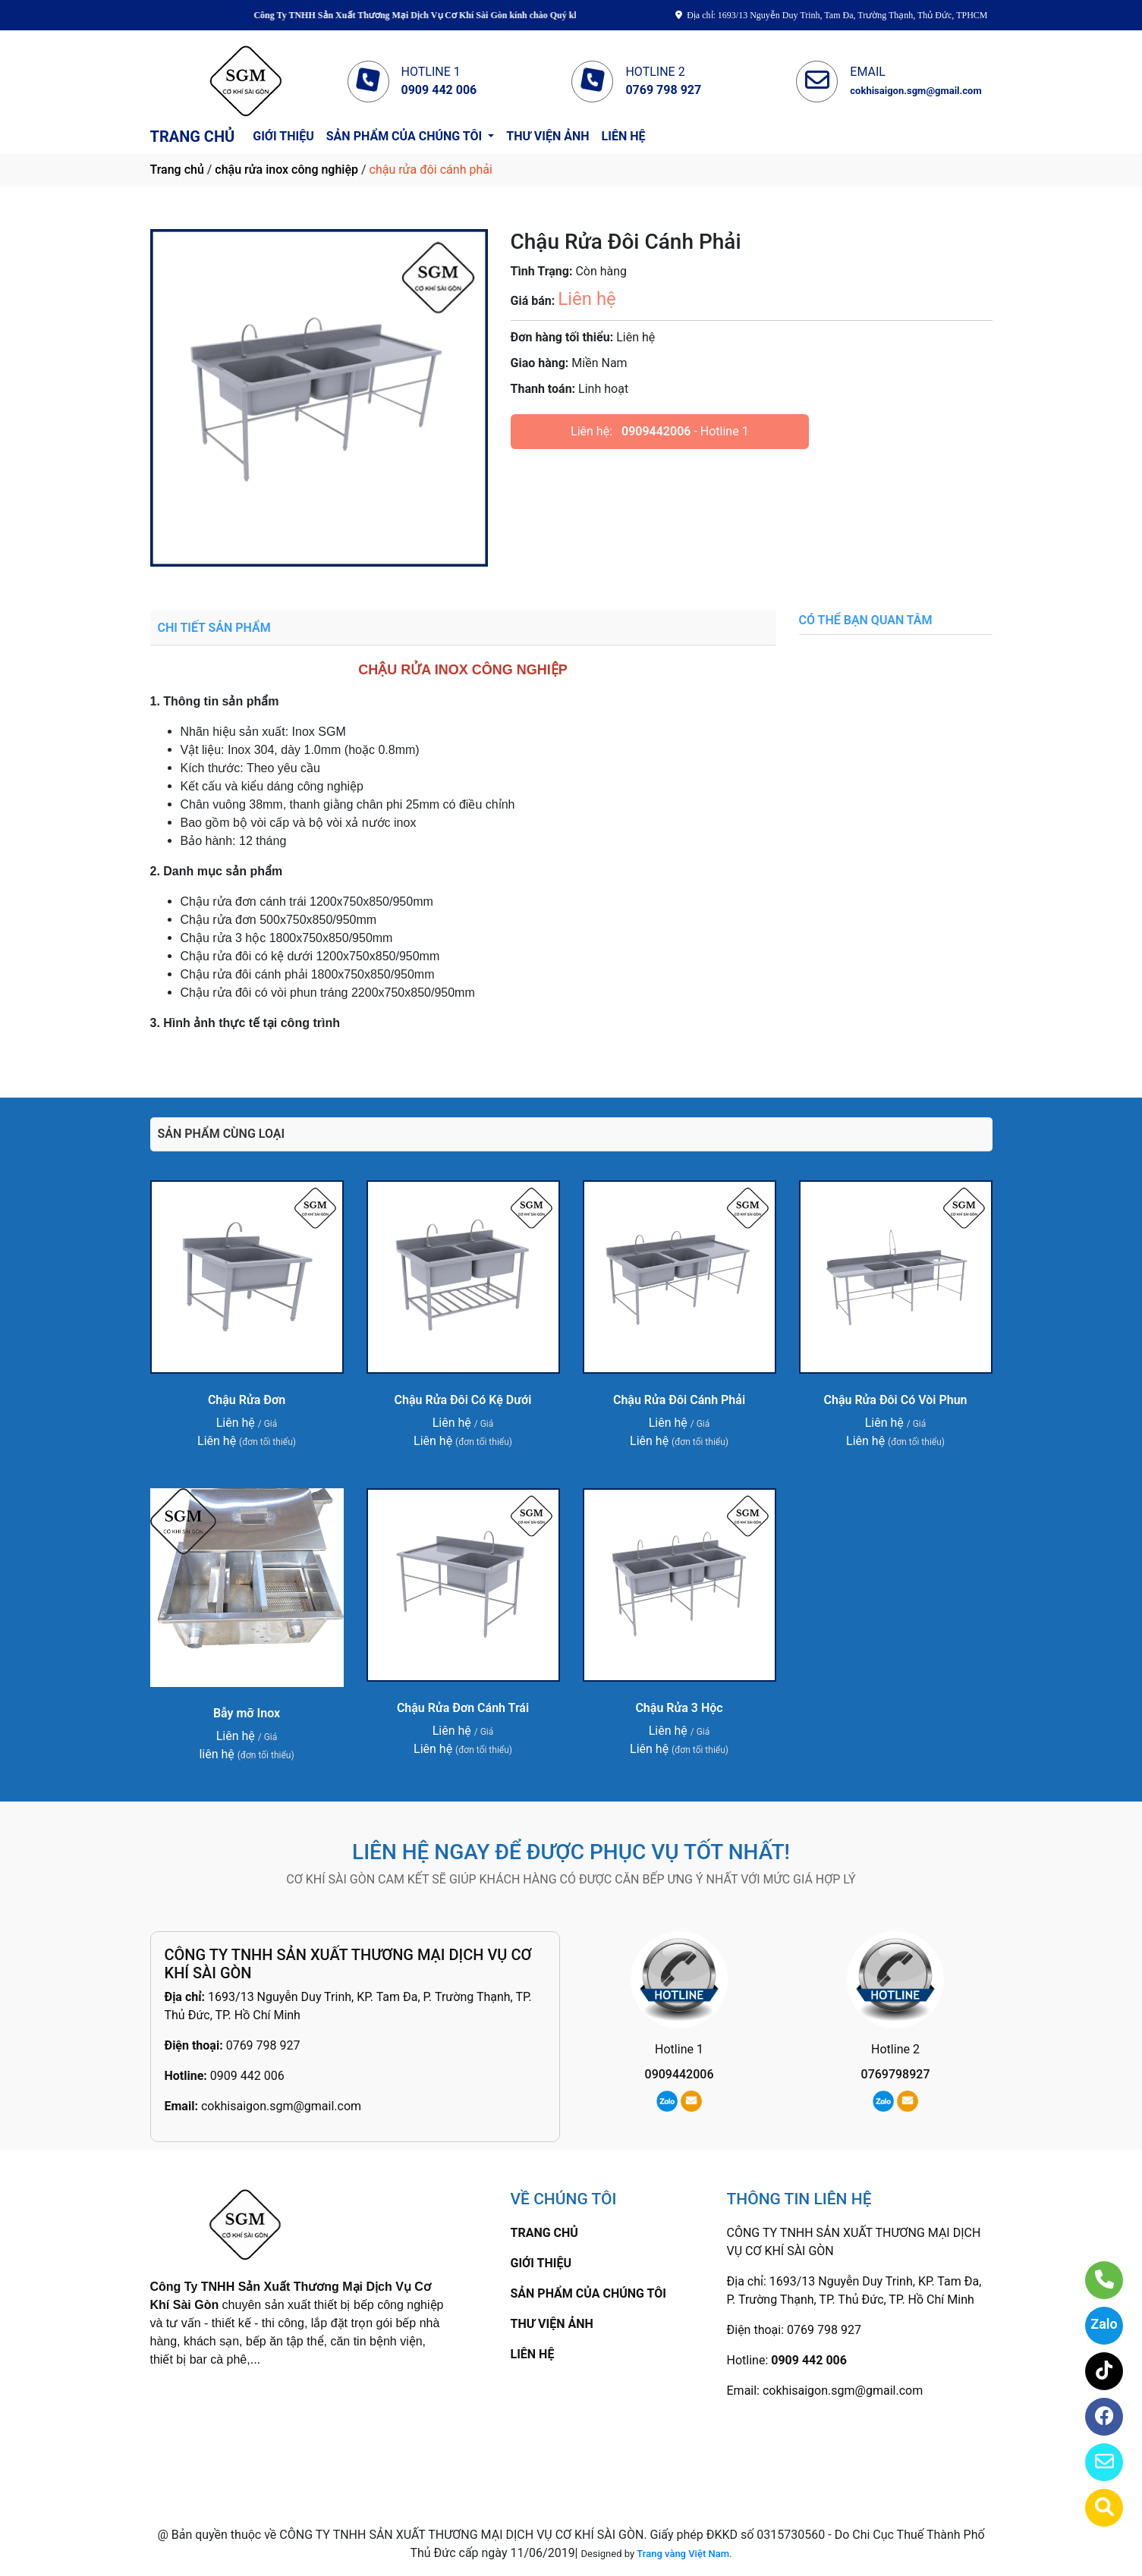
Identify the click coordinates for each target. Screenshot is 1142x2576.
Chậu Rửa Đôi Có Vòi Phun (895, 1400)
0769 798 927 (263, 2045)
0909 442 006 (247, 2076)
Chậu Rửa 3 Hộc (678, 1708)
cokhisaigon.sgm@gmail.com (281, 2106)
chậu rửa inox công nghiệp (286, 169)
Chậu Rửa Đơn (246, 1400)
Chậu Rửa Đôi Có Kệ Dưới (463, 1400)
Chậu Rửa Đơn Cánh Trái (463, 1708)
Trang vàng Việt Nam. (684, 2553)
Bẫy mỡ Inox (246, 1713)
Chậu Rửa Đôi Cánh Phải (679, 1400)
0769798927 (895, 2074)
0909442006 (656, 431)
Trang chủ (177, 169)
